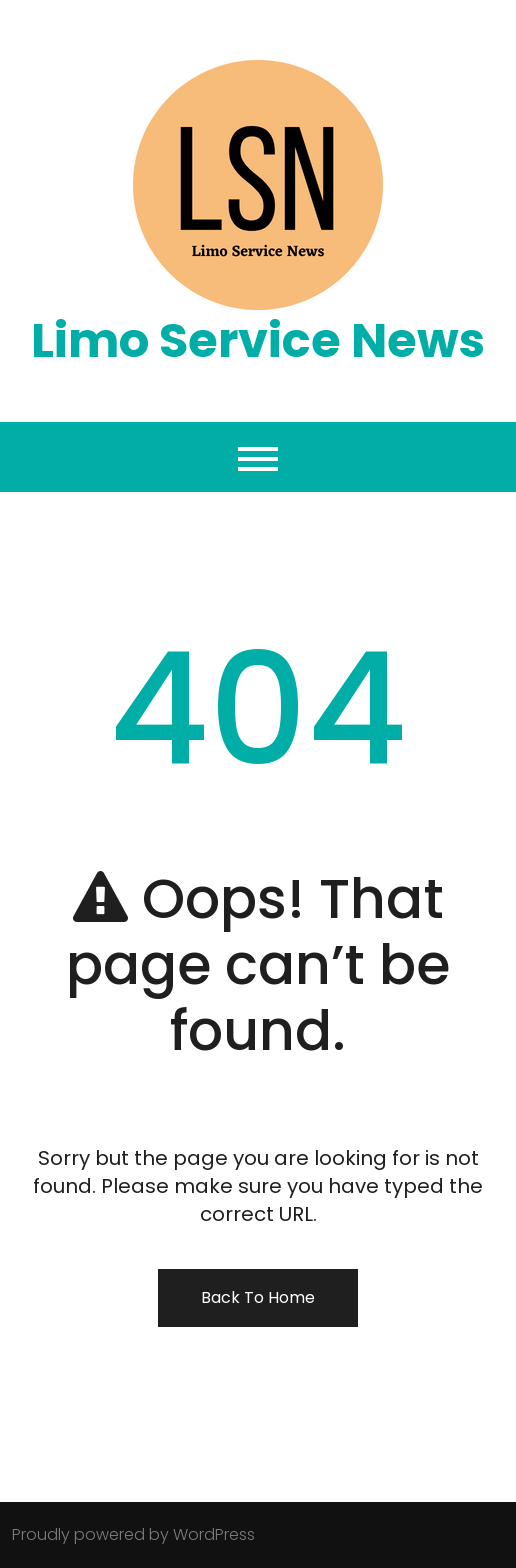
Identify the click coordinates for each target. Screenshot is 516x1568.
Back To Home (258, 1297)
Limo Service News (258, 340)
